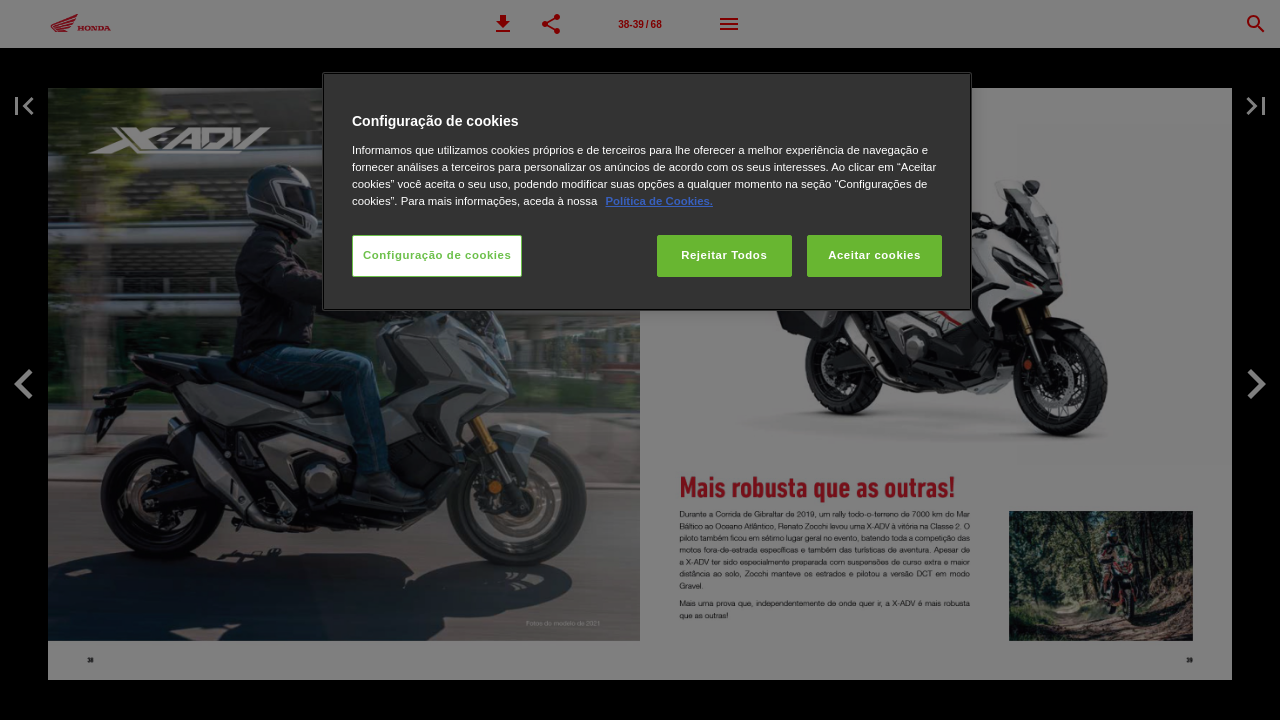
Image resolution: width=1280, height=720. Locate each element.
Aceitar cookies (874, 255)
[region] (647, 191)
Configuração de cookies (437, 255)
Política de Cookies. (658, 201)
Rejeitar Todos (724, 255)
